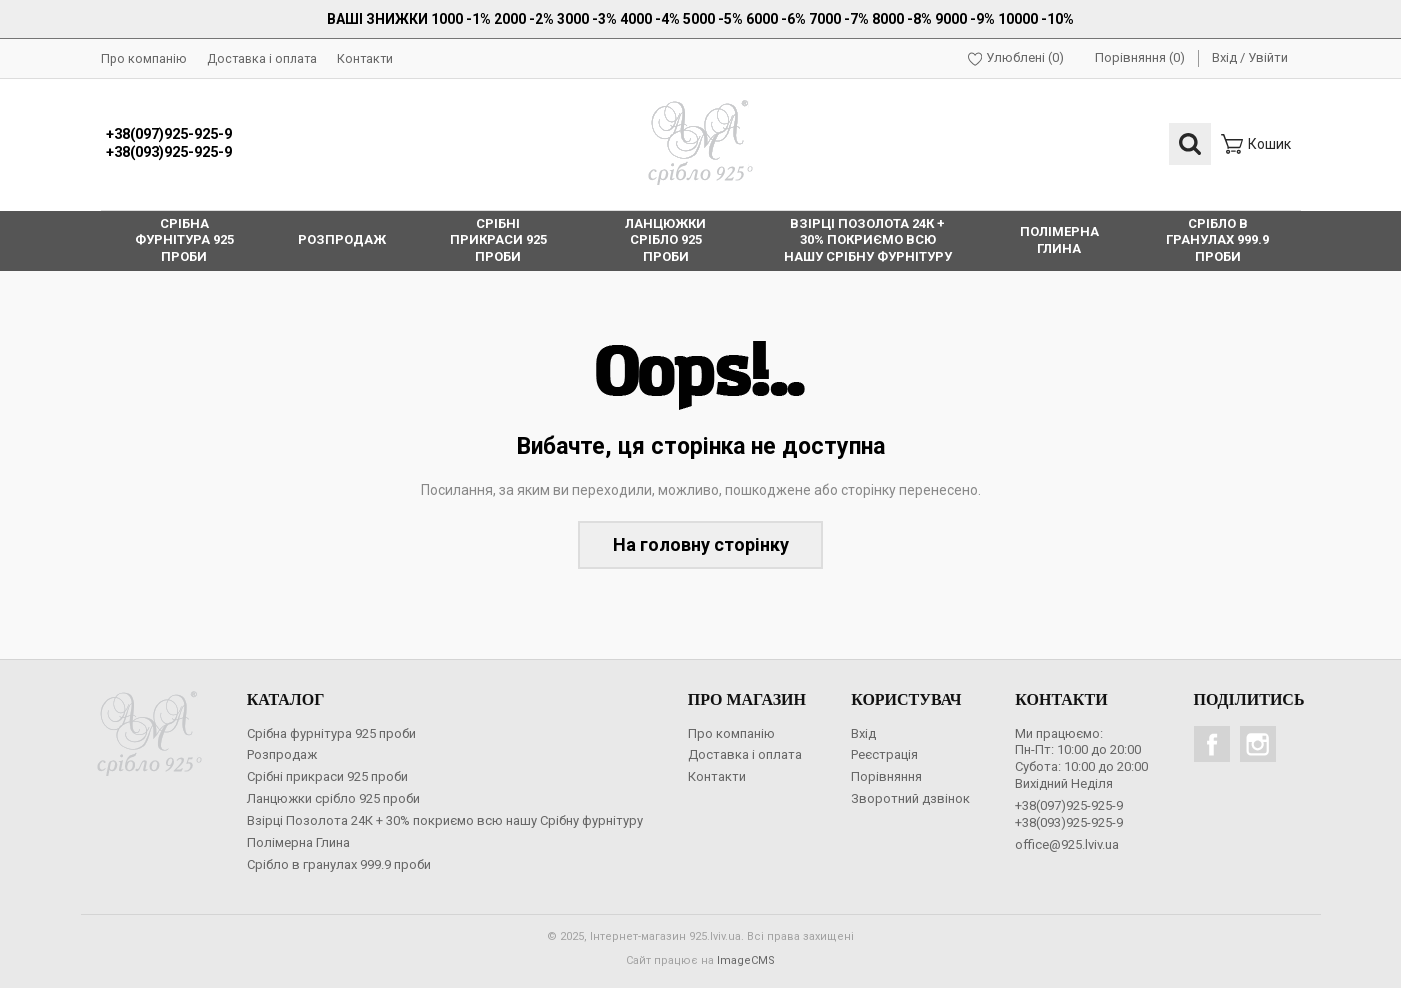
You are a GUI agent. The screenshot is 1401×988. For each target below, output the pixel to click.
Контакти (365, 58)
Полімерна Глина (298, 842)
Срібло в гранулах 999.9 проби (339, 864)
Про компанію (144, 58)
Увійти (1268, 57)
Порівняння (886, 776)
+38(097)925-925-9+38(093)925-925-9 (169, 144)
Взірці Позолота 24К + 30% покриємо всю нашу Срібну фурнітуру (445, 820)
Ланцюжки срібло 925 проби (333, 798)
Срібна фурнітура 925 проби (331, 733)
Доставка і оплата (262, 58)
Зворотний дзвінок (910, 798)
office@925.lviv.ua (1067, 844)
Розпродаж (282, 754)
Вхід (1224, 57)
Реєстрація (884, 754)
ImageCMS (746, 960)
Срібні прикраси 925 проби (327, 776)
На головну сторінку (701, 544)
